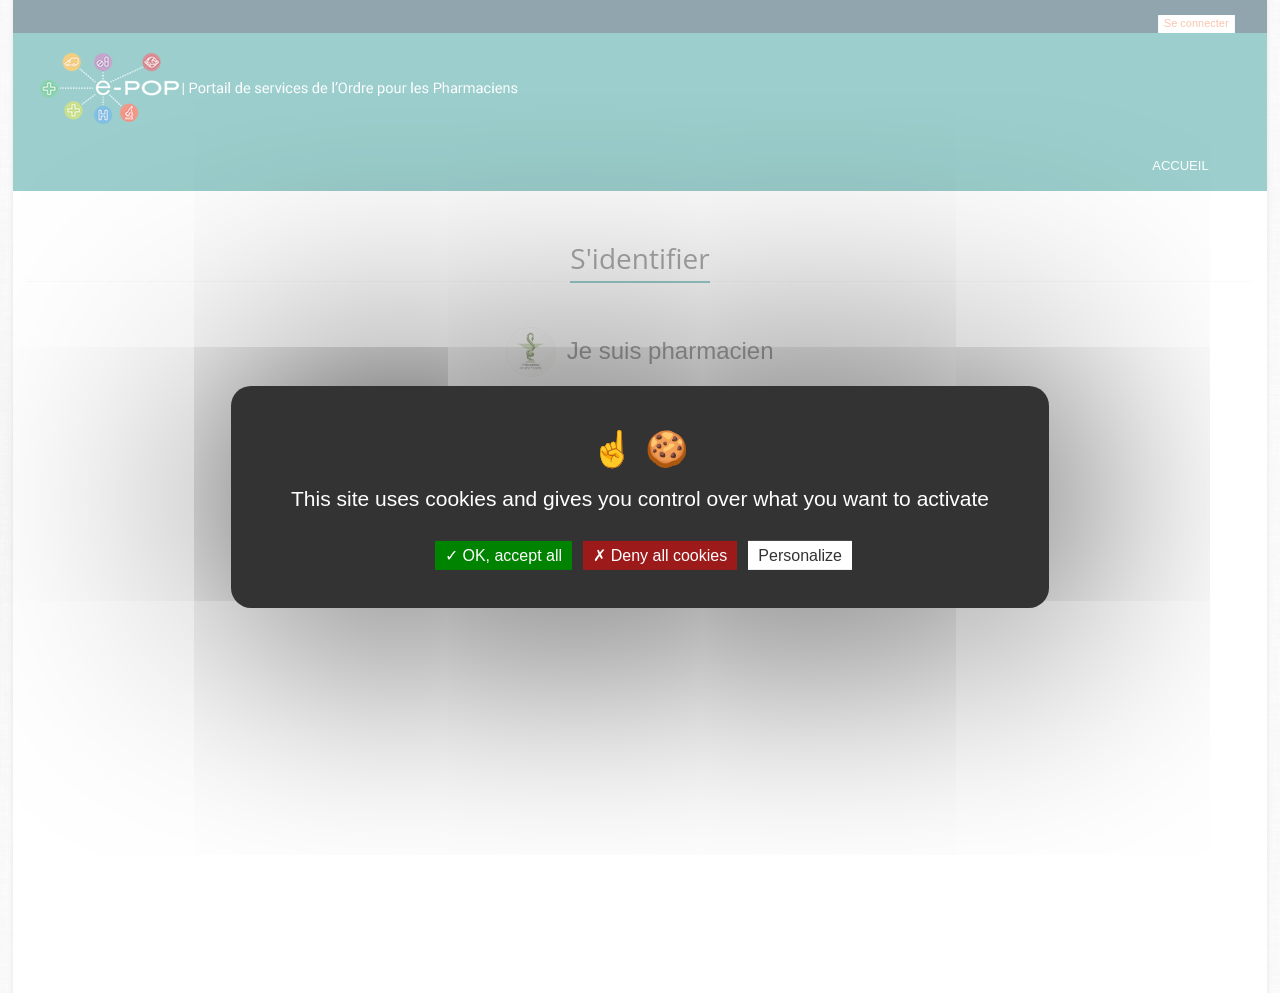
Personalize (800, 554)
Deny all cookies (660, 554)
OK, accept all (503, 554)
